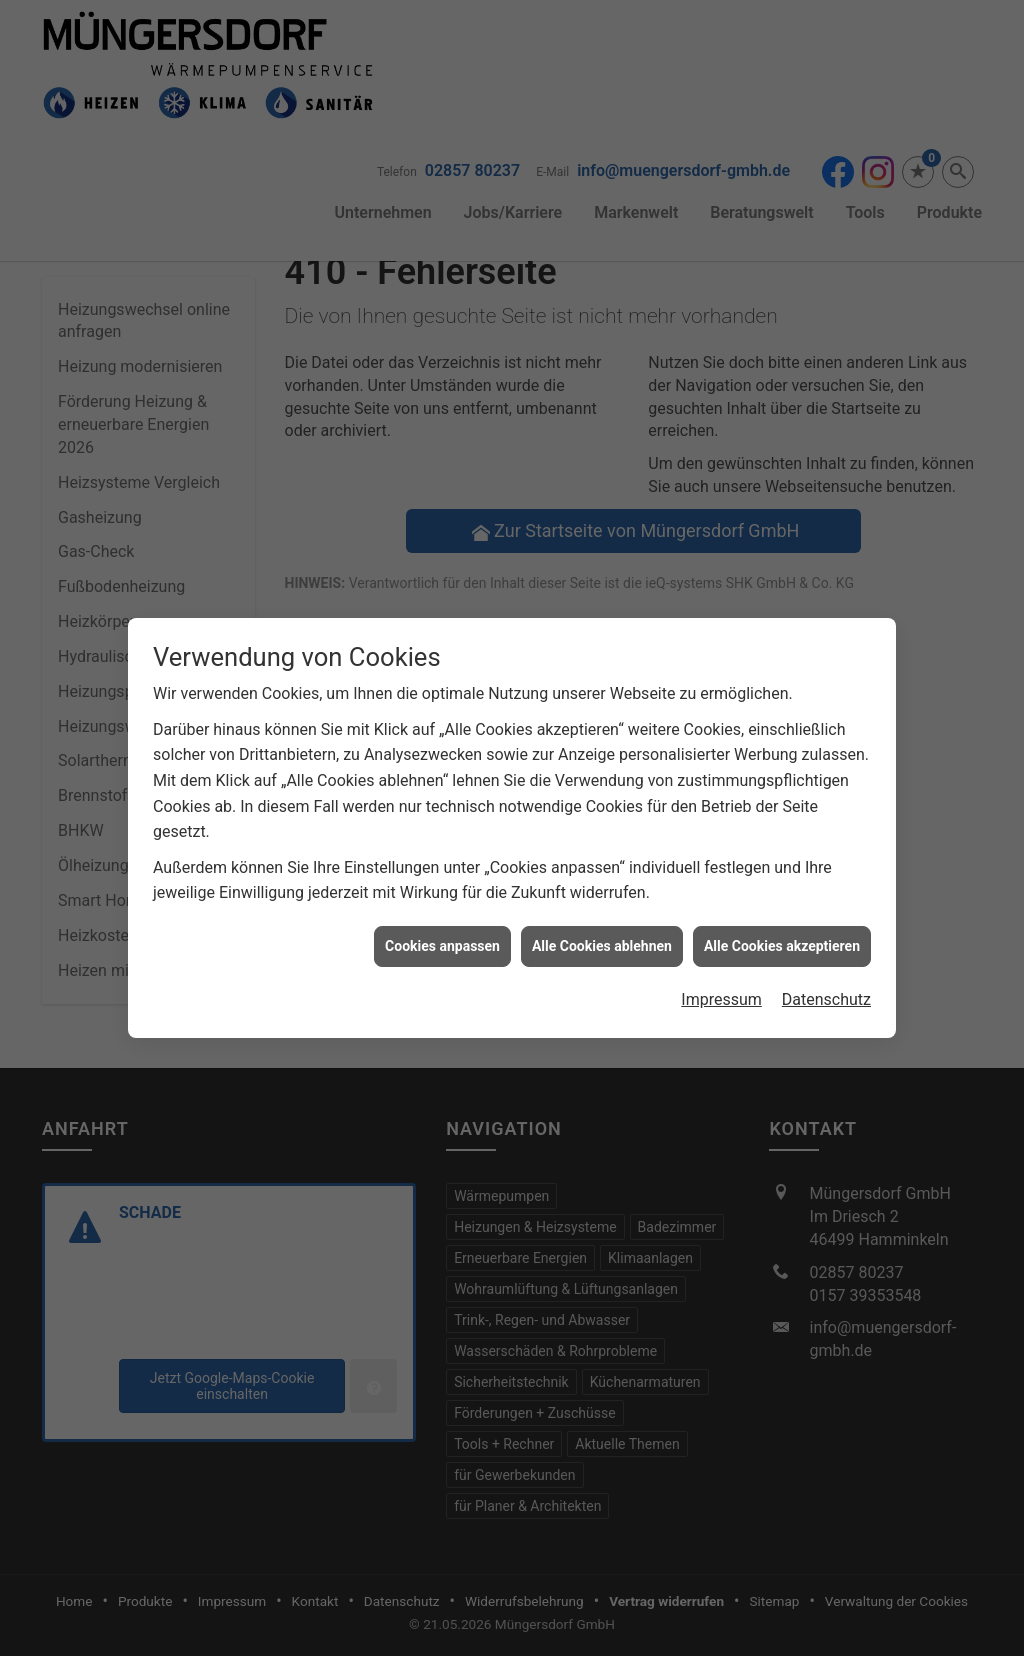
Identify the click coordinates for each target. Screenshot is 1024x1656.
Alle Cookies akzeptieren (782, 934)
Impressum (721, 987)
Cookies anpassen (442, 934)
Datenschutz (826, 987)
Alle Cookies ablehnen (602, 934)
